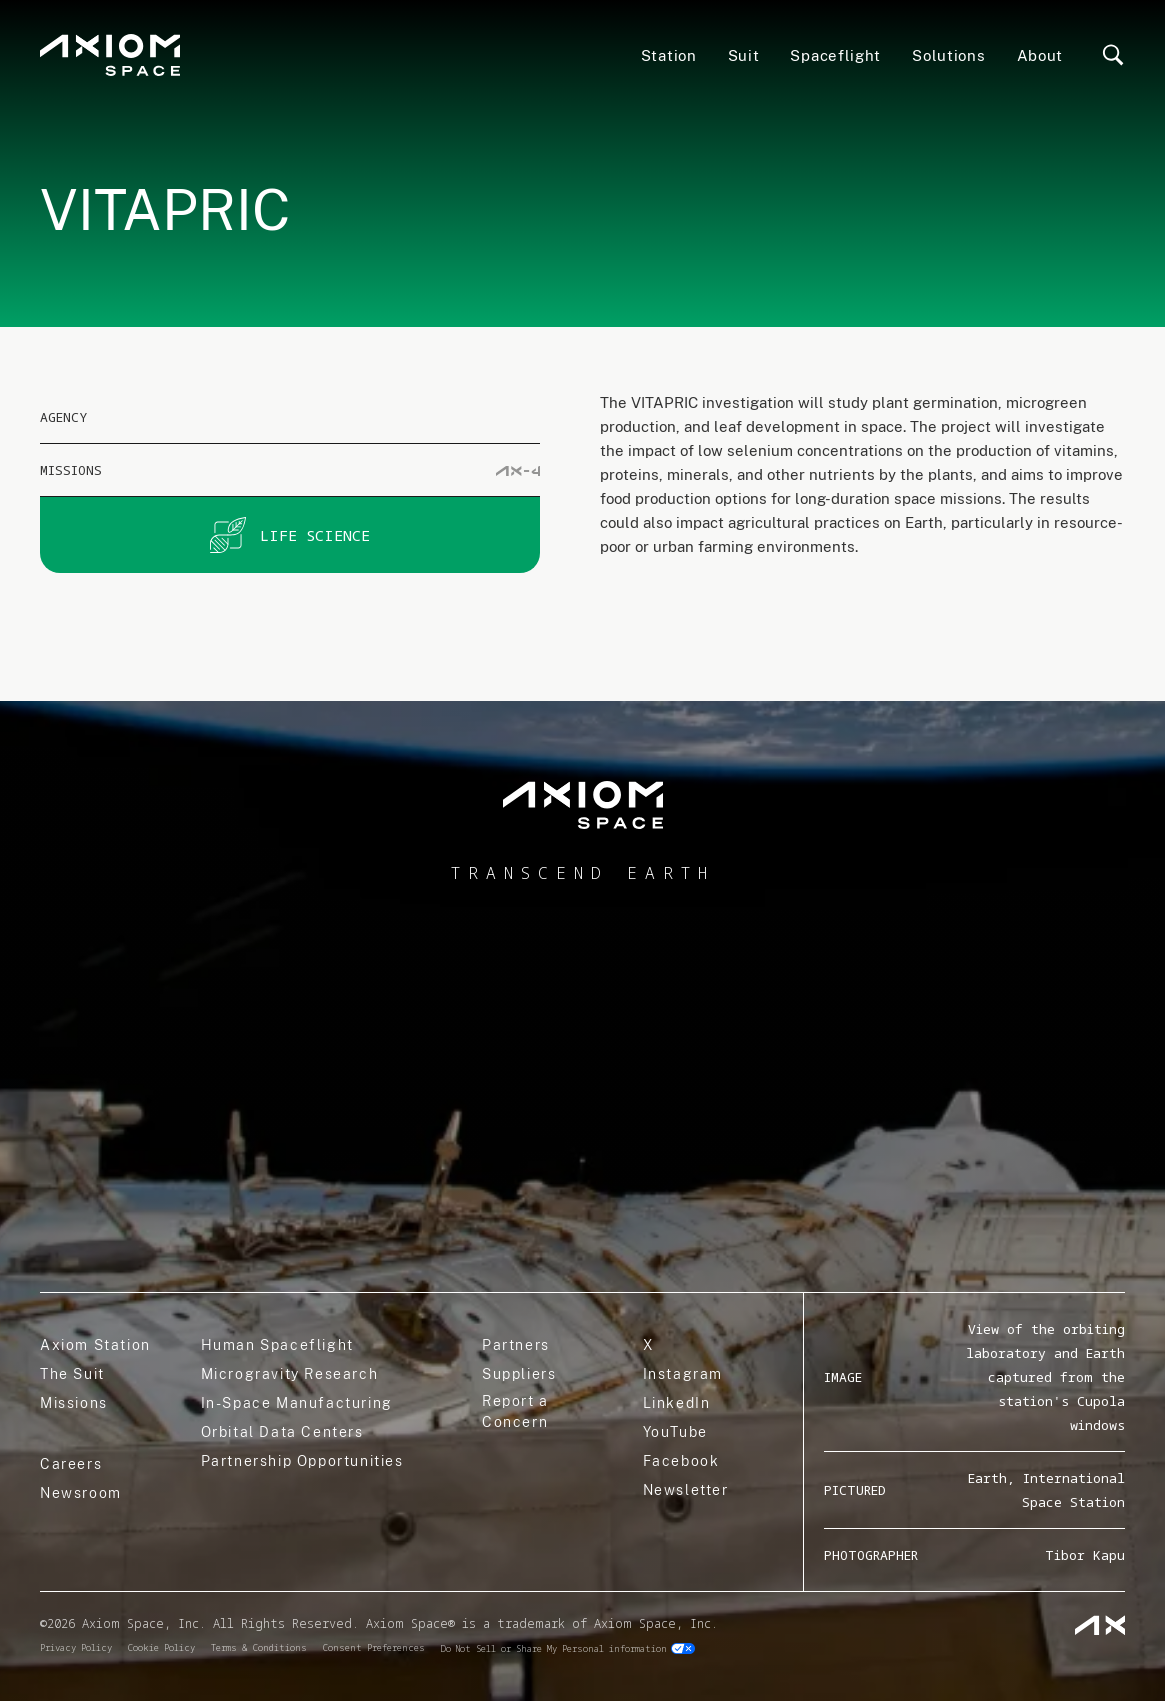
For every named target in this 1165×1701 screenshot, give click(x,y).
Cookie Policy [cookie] (161, 1647)
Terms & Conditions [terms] (259, 1647)
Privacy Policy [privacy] (76, 1647)
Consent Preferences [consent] (374, 1647)
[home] (582, 805)
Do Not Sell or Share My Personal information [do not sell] (554, 1648)
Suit (744, 55)
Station (669, 55)
